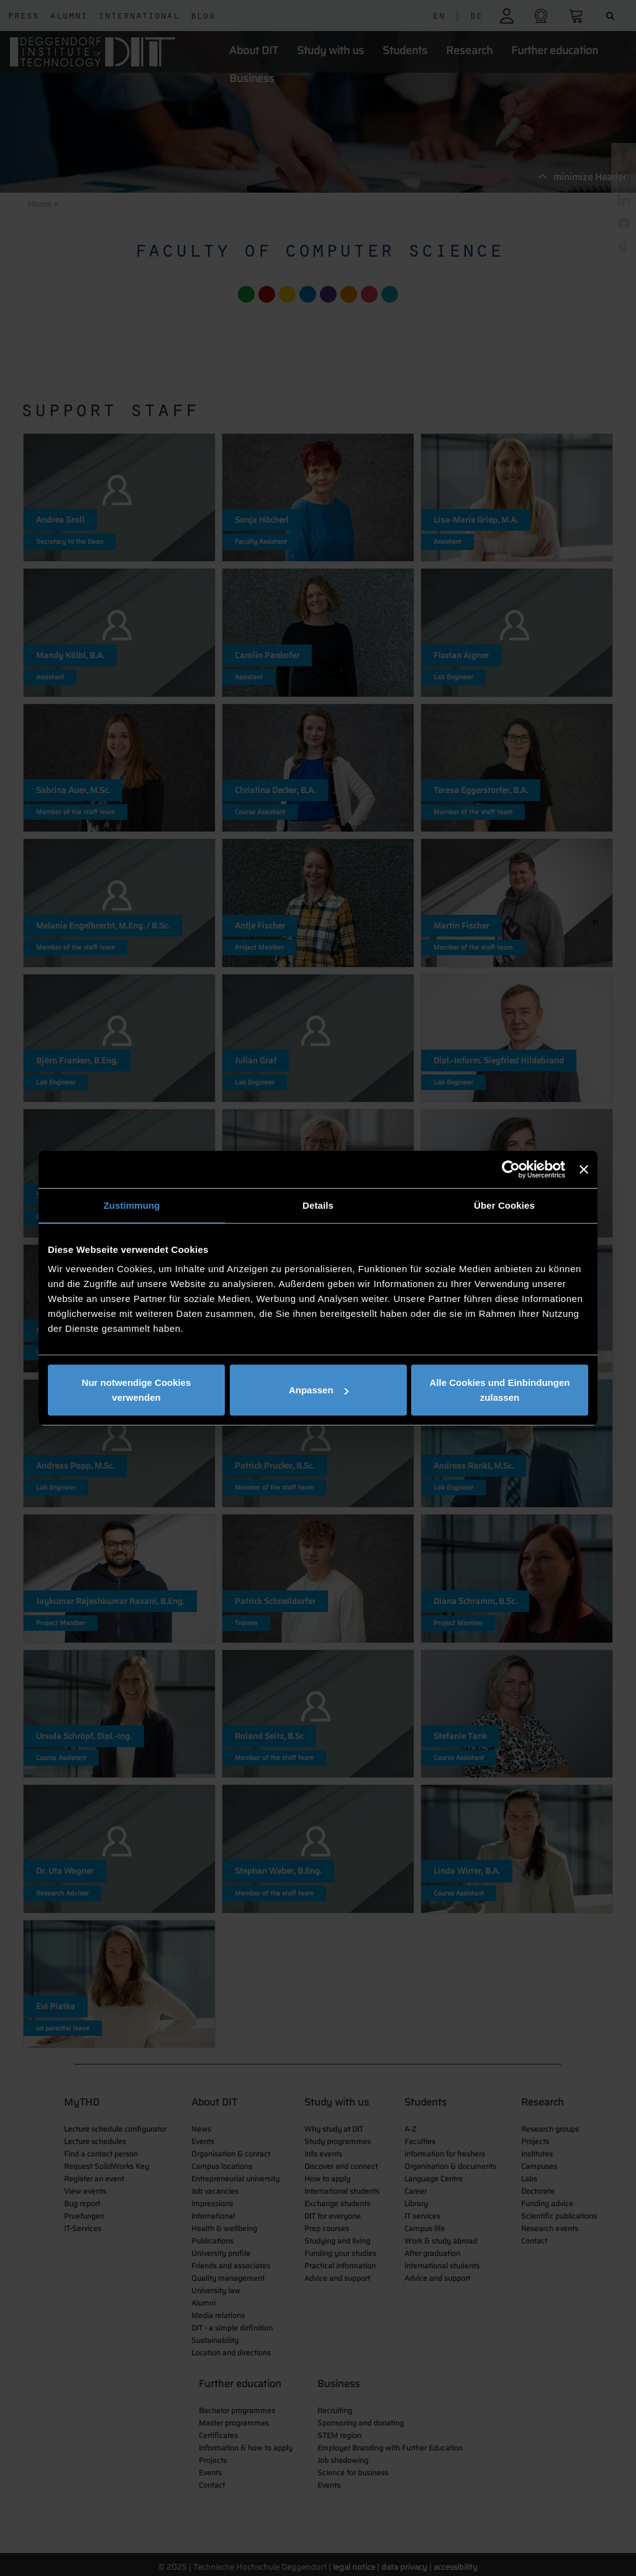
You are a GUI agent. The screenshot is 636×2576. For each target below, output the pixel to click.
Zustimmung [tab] (132, 1204)
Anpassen (318, 1390)
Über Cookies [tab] (504, 1204)
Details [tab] (318, 1204)
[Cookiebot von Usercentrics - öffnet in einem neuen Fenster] (511, 1169)
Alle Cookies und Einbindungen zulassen (500, 1390)
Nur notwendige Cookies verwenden (136, 1390)
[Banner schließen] (583, 1169)
